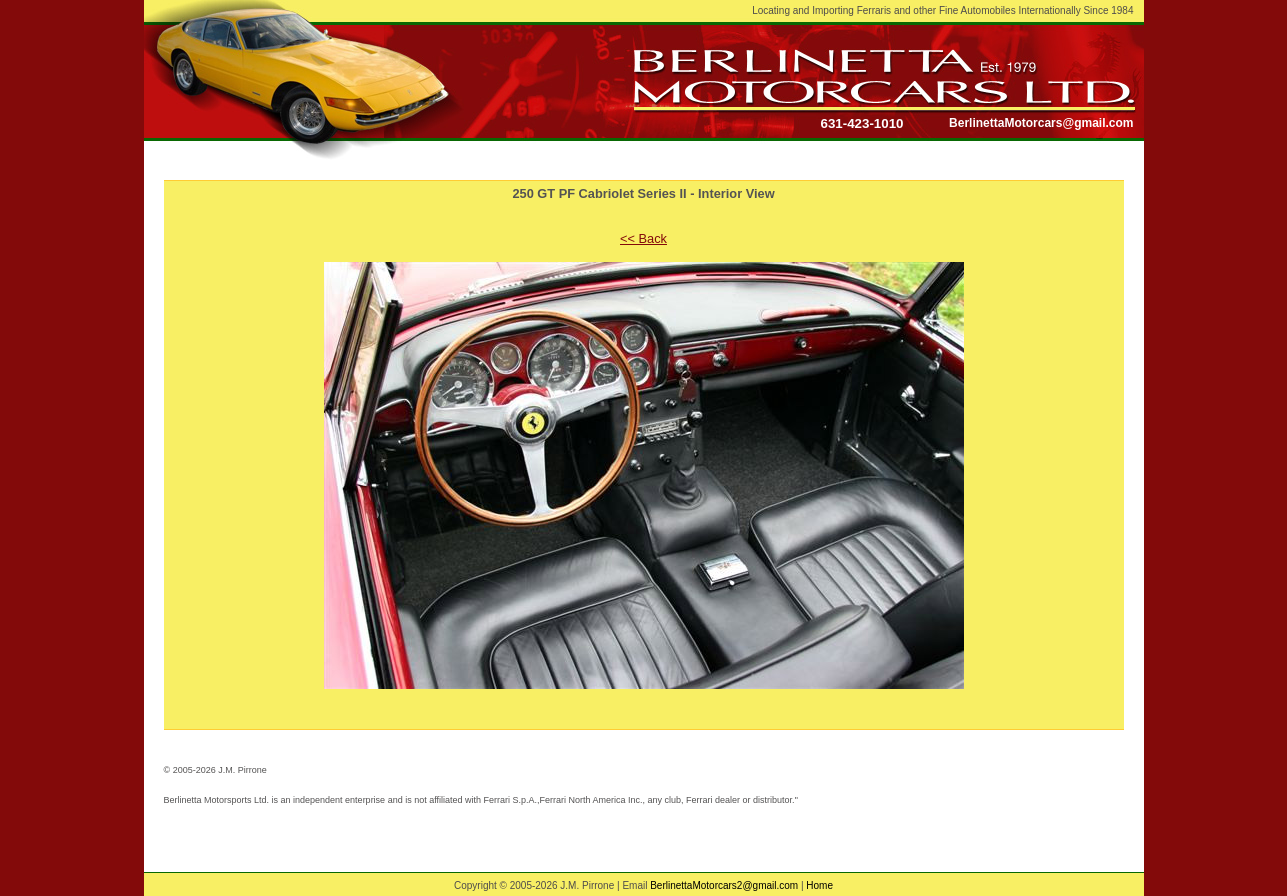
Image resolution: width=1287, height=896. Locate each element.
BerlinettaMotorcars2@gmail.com (724, 885)
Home (819, 885)
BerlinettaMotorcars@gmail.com (1041, 123)
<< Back (643, 238)
